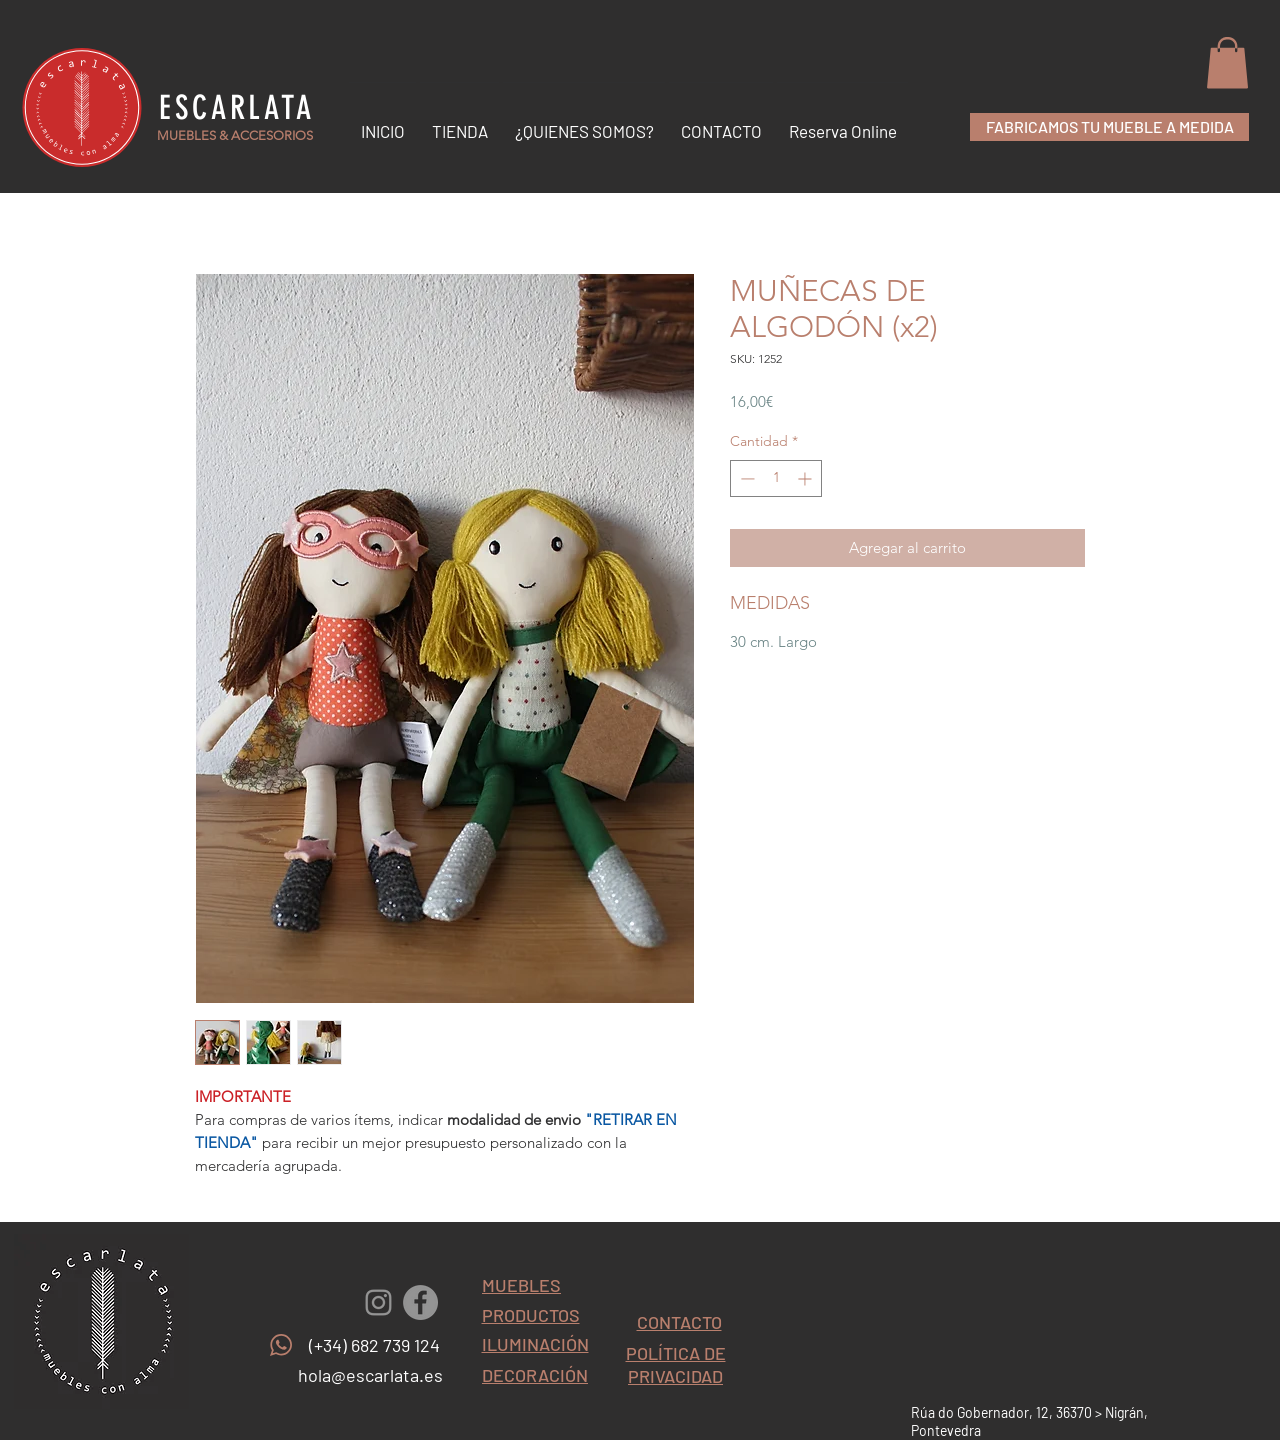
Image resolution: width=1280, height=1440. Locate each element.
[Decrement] (745, 478)
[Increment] (806, 478)
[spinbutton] (776, 478)
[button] (1227, 62)
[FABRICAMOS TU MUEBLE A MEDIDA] (1109, 127)
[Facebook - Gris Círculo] (420, 1302)
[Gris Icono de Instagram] (378, 1302)
